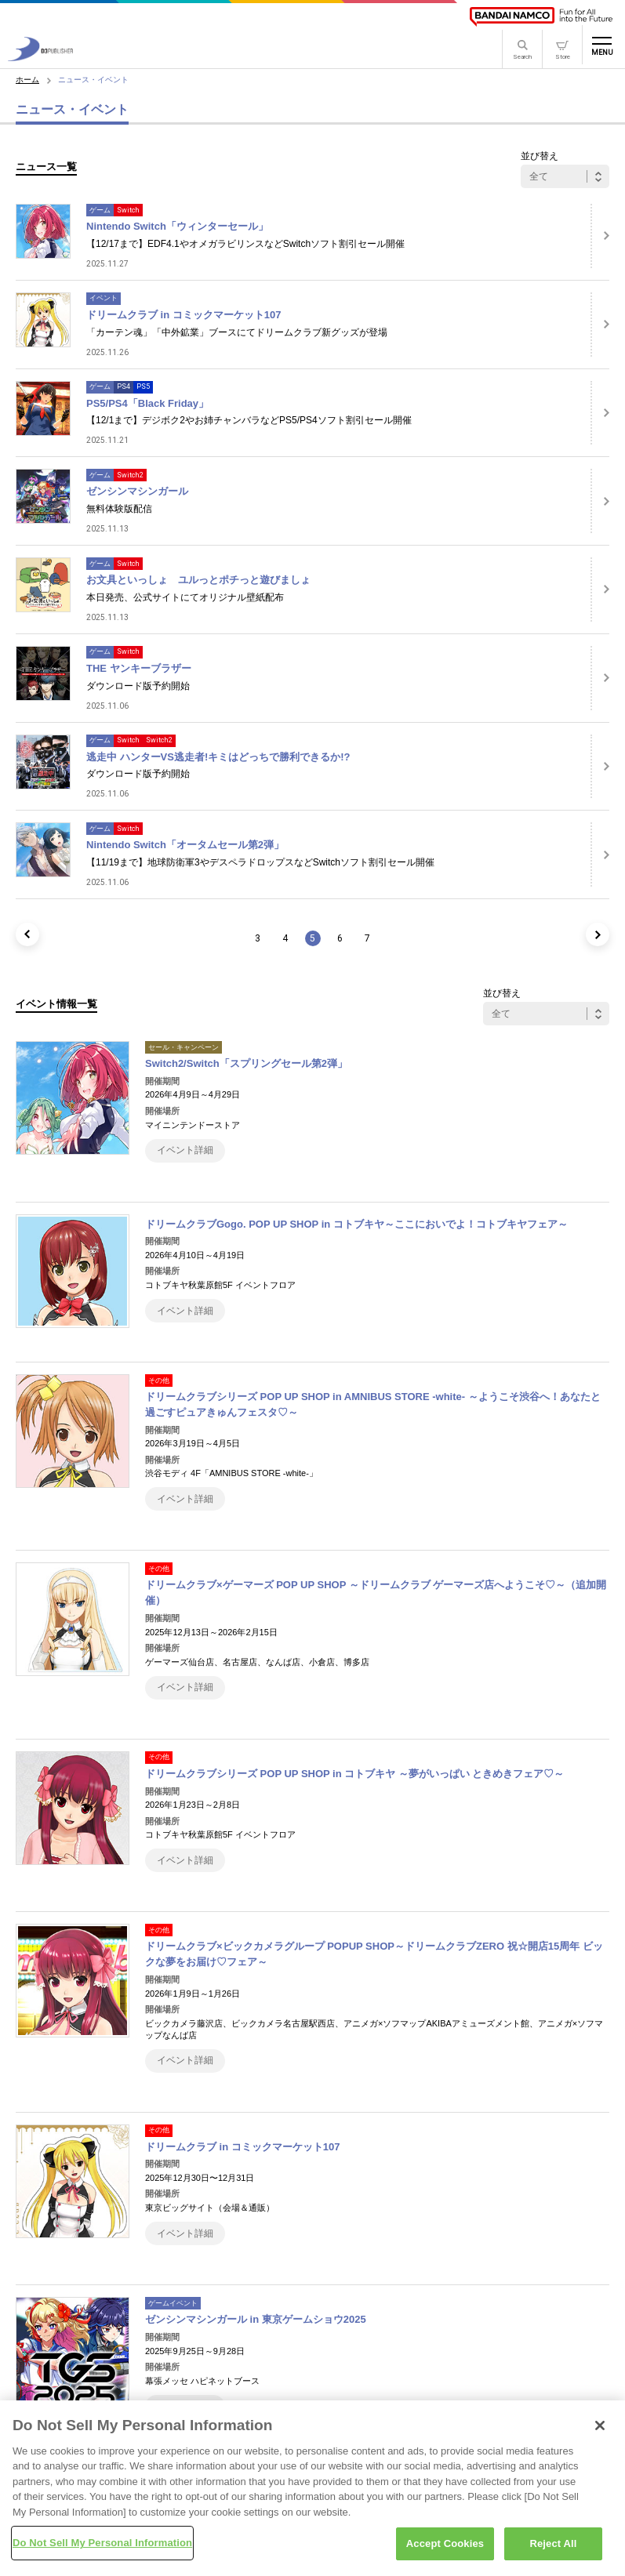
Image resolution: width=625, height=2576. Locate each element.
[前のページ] (27, 934)
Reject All (552, 2550)
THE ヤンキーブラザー (138, 668)
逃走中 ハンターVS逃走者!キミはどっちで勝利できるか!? (218, 757)
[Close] (600, 2432)
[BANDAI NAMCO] (541, 17)
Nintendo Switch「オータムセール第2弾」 (185, 845)
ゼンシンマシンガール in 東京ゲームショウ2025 (255, 2319)
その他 (158, 1380)
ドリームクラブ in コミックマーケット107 (183, 315)
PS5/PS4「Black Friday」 (147, 403)
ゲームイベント (173, 2303)
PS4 (123, 386)
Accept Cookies (445, 2550)
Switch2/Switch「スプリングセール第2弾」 (246, 1063)
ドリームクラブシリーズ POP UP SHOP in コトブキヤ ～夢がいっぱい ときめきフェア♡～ (355, 1774)
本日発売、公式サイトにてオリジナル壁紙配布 (185, 597)
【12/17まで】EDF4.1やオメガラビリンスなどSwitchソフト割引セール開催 (245, 243)
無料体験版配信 (119, 508)
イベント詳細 (185, 1150)
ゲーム (100, 210)
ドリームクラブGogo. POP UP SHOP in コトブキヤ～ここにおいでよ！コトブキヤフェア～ (356, 1224)
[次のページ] (597, 934)
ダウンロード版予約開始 (138, 685)
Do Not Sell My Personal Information (102, 2550)
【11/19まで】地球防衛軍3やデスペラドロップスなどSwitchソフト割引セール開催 (260, 862)
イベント (103, 298)
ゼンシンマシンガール (137, 491)
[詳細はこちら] (599, 236)
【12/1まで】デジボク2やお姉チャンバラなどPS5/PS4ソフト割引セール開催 (249, 420)
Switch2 (130, 475)
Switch (128, 210)
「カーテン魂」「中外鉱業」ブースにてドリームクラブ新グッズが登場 (236, 332)
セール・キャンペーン (183, 1047)
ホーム (27, 79)
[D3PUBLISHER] (40, 56)
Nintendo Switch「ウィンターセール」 (177, 226)
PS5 (143, 386)
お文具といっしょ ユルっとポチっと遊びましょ (198, 580)
